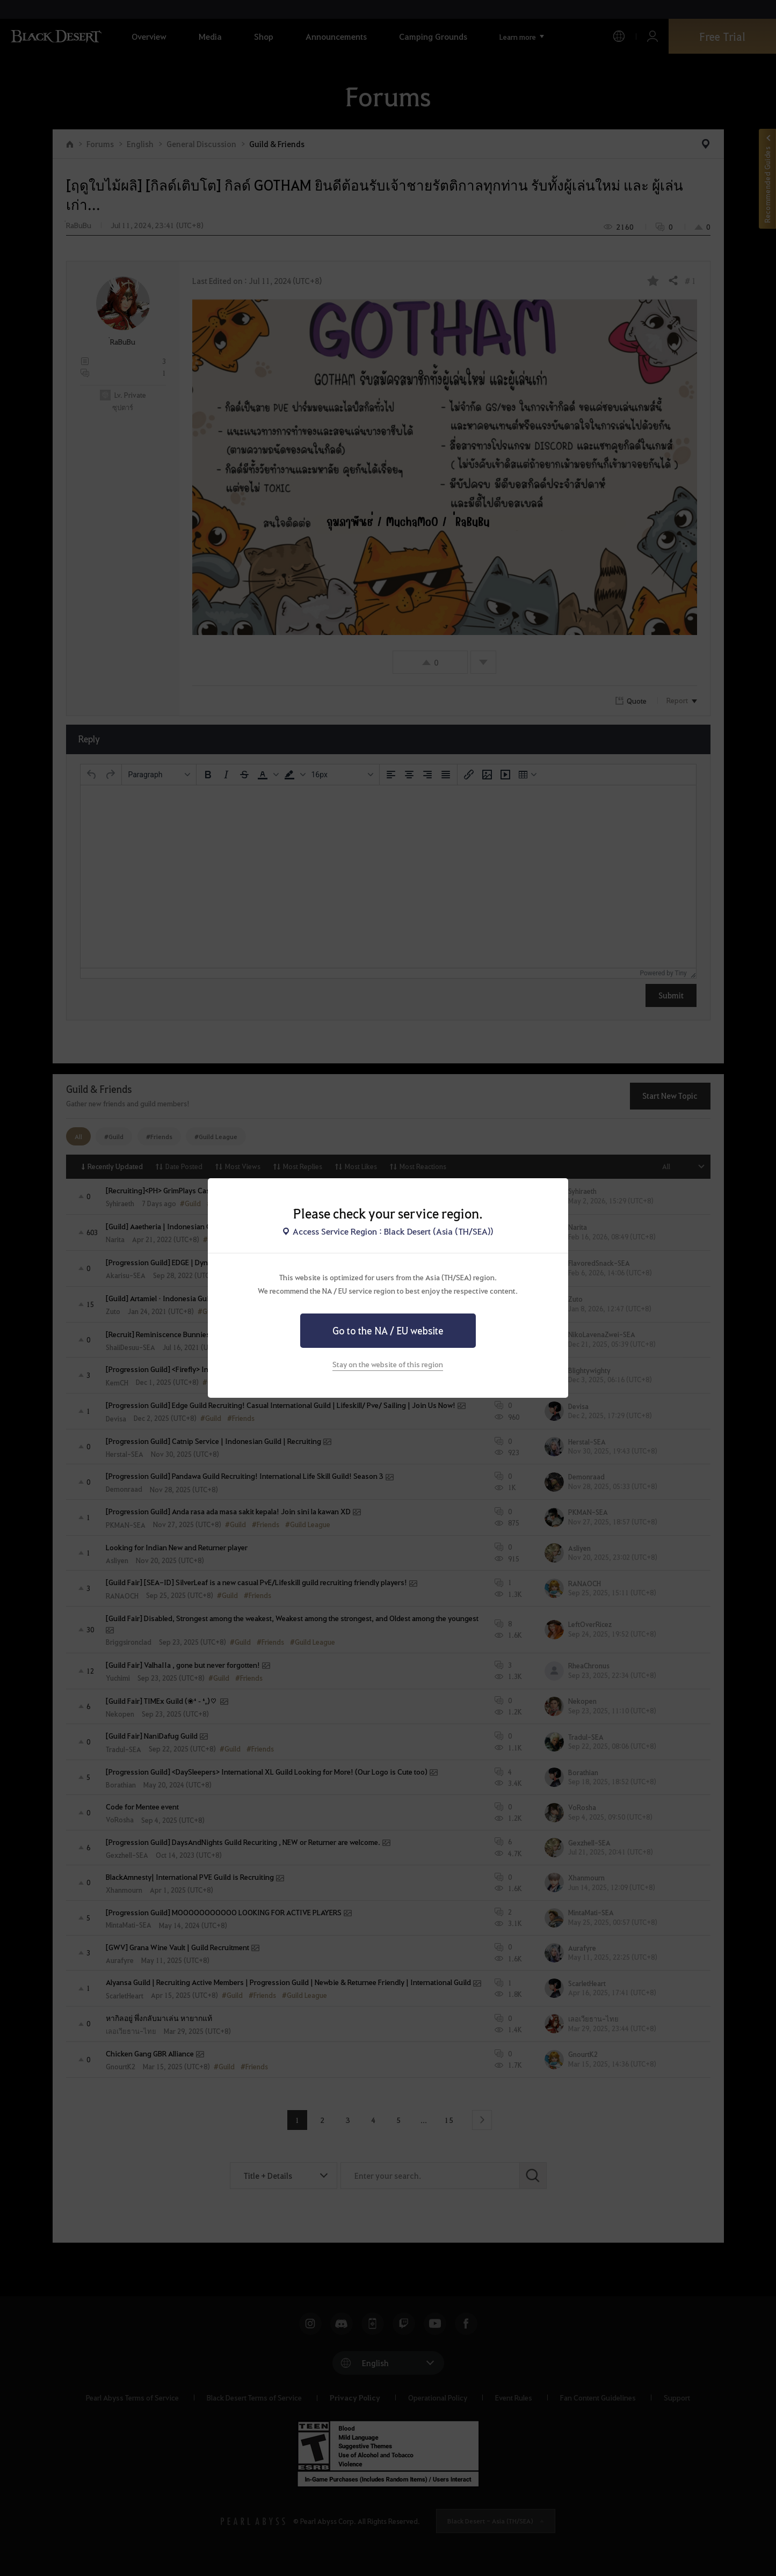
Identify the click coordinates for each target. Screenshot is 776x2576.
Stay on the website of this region (387, 1364)
